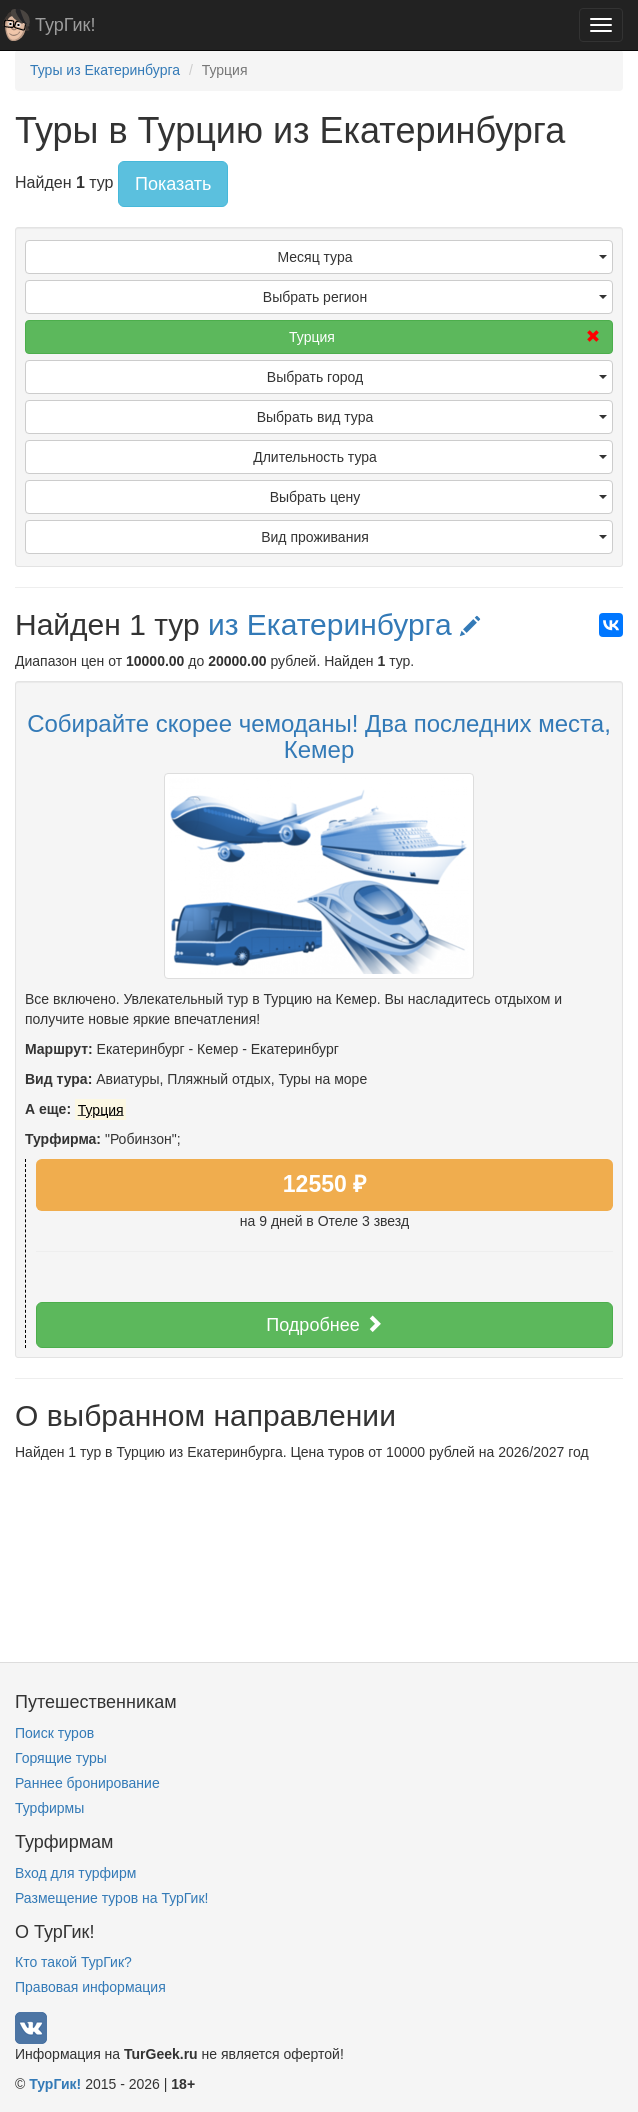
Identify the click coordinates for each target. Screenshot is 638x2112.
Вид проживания (434, 537)
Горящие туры (61, 1758)
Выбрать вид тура (432, 417)
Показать (173, 184)
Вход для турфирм (75, 1873)
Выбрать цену (438, 497)
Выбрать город (437, 377)
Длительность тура (430, 457)
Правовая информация (90, 1987)
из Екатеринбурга (344, 624)
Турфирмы (49, 1808)
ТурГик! (65, 25)
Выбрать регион (435, 297)
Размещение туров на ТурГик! (111, 1898)
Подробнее (324, 1324)
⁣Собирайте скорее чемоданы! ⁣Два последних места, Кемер (319, 736)
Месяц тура (442, 257)
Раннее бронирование (87, 1783)
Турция (444, 337)
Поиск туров (54, 1733)
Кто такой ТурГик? (73, 1962)
